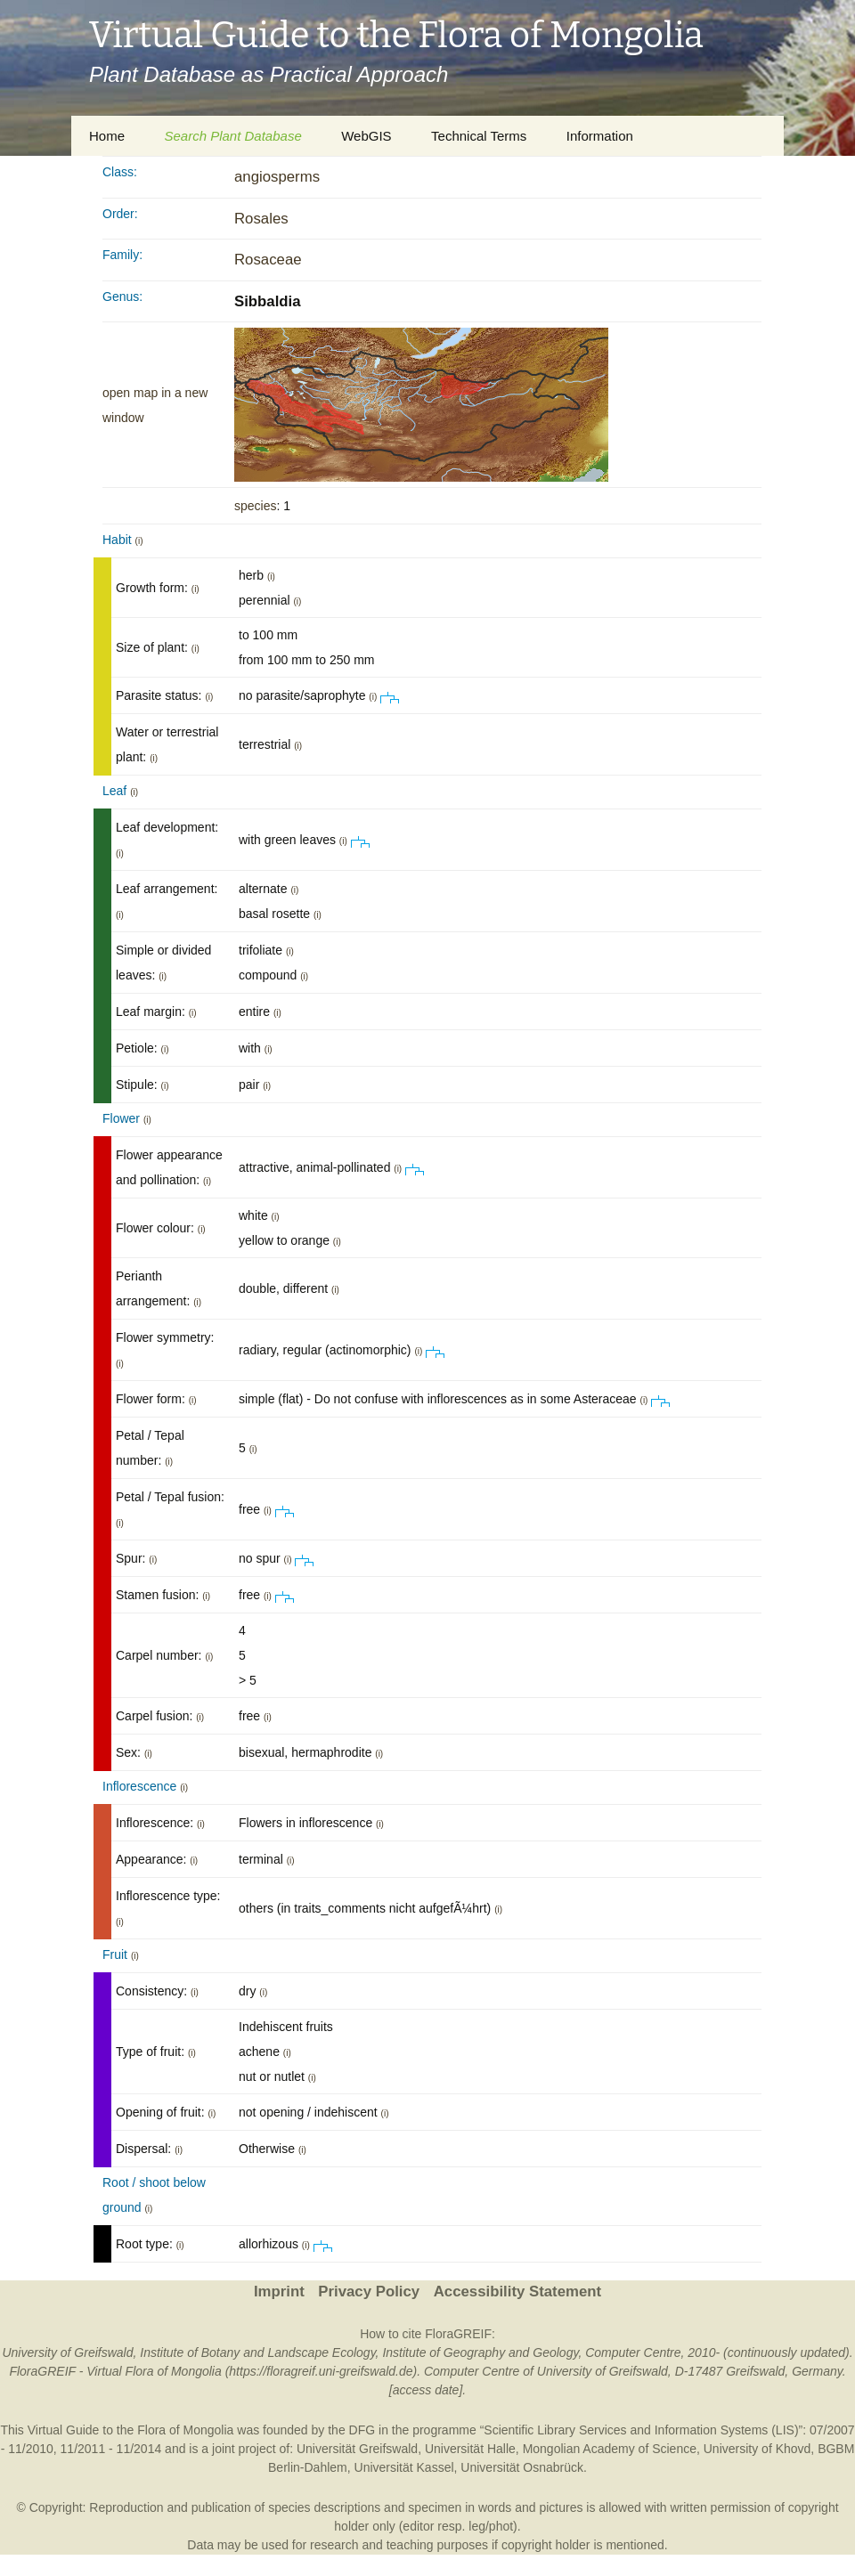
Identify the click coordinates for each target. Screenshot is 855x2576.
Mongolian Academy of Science (609, 2449)
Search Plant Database (232, 135)
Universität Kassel (404, 2467)
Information (599, 135)
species (255, 506)
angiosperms (277, 176)
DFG (362, 2430)
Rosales (261, 218)
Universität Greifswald (357, 2449)
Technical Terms (478, 135)
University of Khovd (757, 2449)
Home (107, 135)
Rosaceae (268, 259)
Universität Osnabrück (521, 2467)
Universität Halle (470, 2449)
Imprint (279, 2291)
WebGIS (366, 135)
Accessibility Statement (517, 2291)
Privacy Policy (368, 2291)
